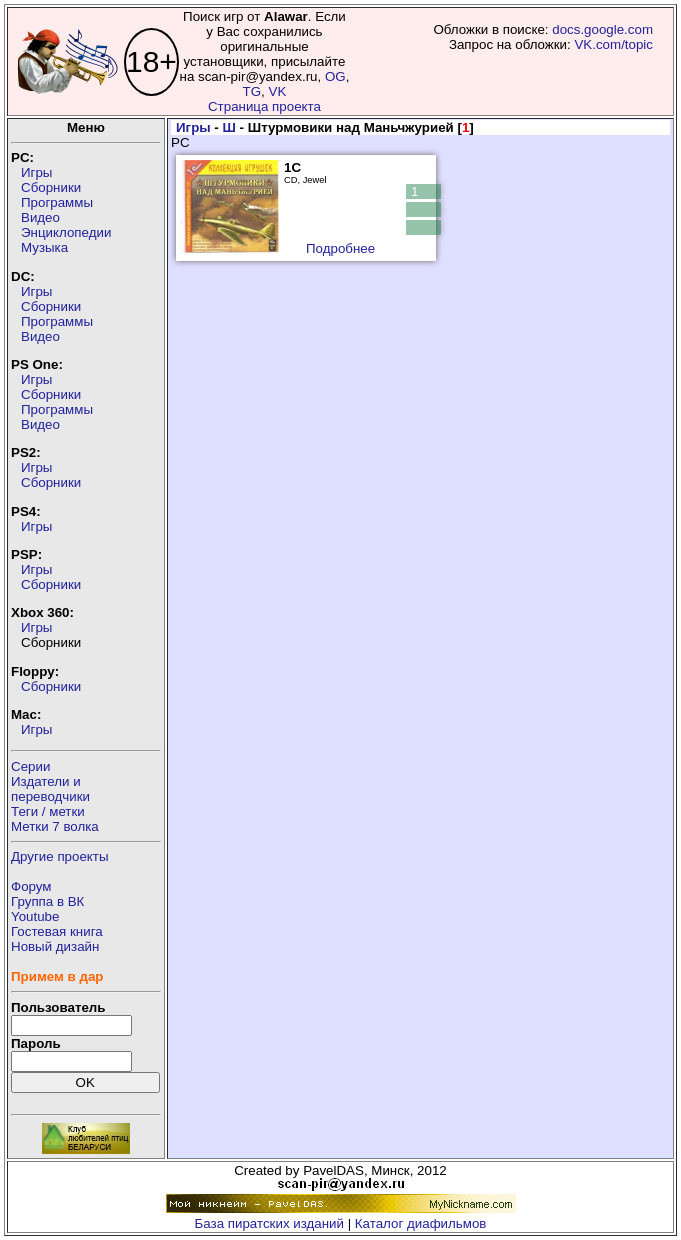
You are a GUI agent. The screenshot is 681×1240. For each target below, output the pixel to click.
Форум (31, 886)
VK (278, 91)
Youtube (35, 916)
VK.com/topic (613, 44)
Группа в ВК (47, 901)
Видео (40, 217)
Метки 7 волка (55, 826)
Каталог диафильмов (421, 1223)
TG (252, 91)
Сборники (51, 187)
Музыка (44, 247)
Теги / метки (48, 811)
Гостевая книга (57, 931)
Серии (30, 766)
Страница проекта (264, 106)
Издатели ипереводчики (50, 789)
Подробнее (340, 248)
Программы (57, 202)
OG (335, 76)
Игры (36, 172)
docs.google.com (602, 29)
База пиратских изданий (269, 1223)
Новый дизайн (55, 946)
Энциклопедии (66, 232)
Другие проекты (60, 856)
